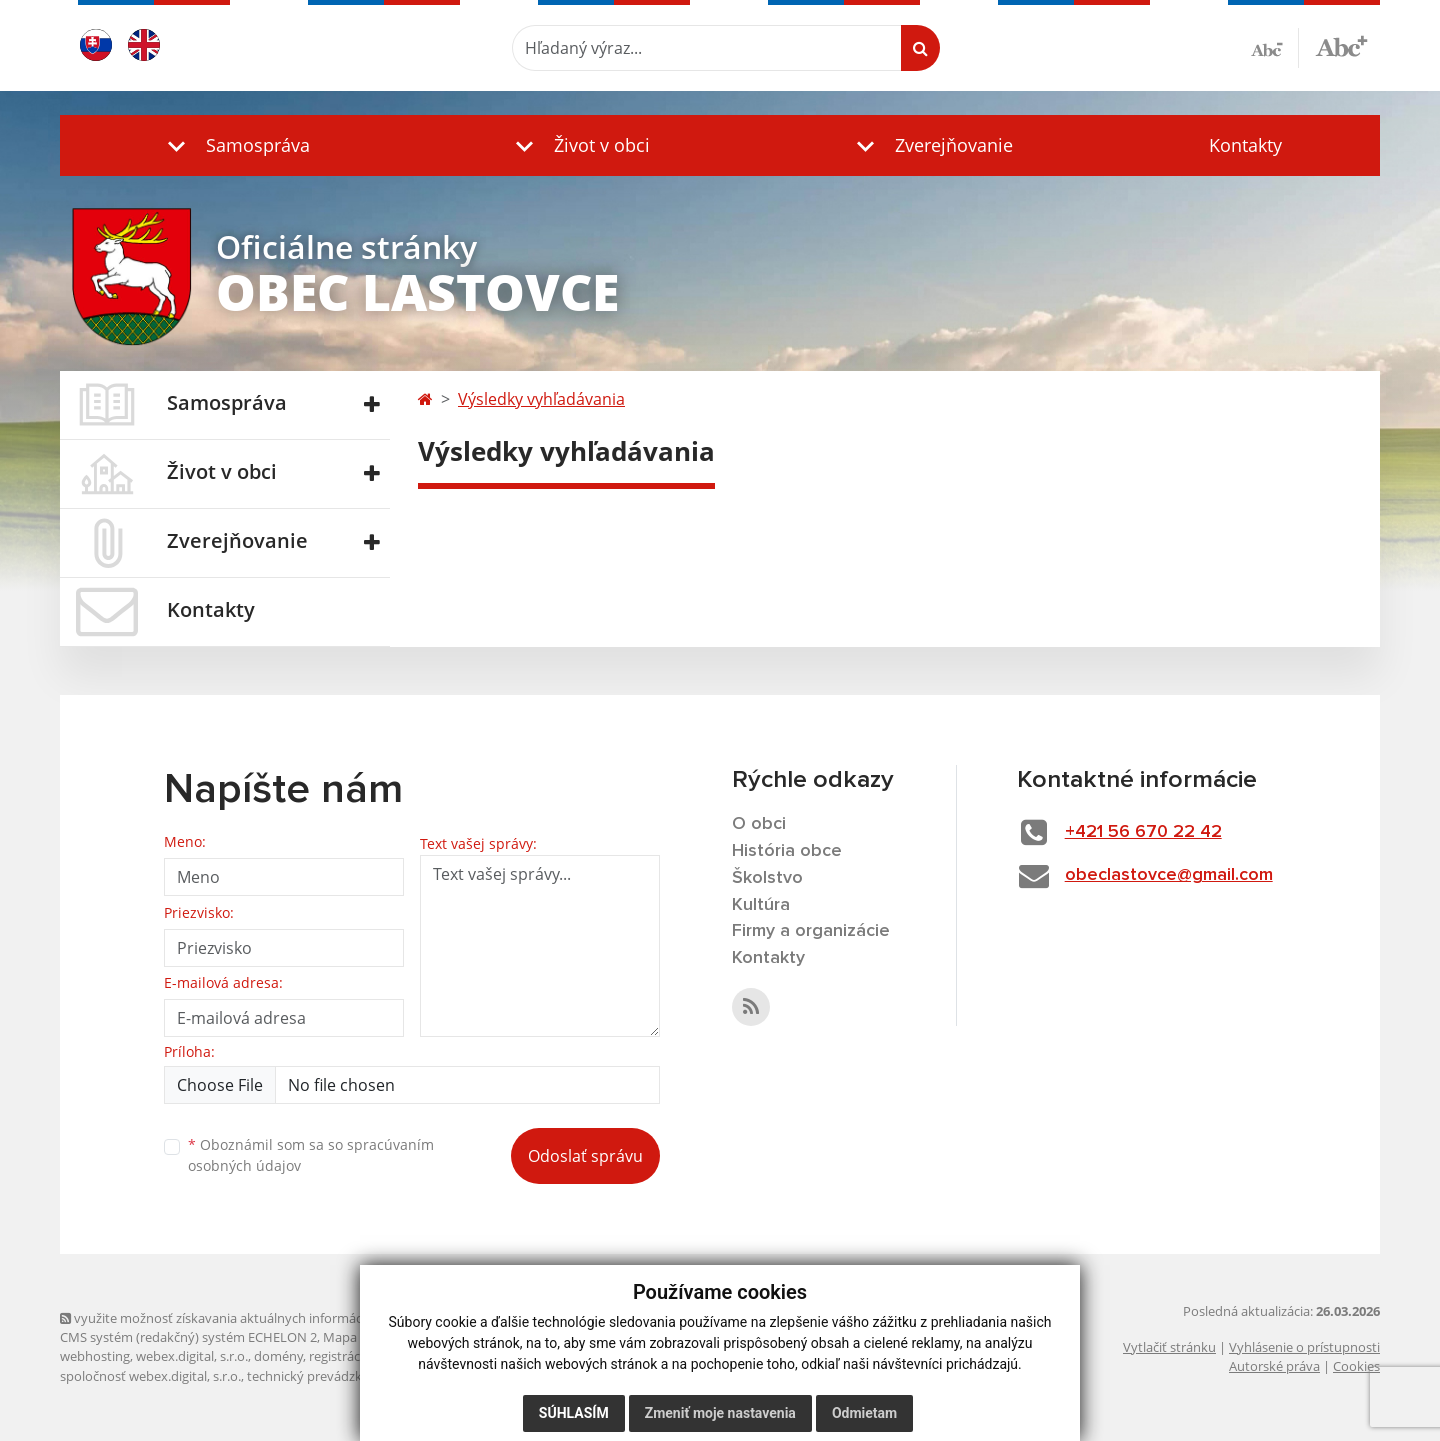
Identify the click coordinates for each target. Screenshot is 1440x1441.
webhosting (95, 1356)
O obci (759, 824)
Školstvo (767, 878)
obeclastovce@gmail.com (1169, 875)
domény (278, 1356)
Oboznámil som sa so (311, 1155)
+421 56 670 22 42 (1143, 832)
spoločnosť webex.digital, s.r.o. (150, 1376)
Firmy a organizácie (811, 931)
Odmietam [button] (864, 1413)
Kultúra (761, 905)
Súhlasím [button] (574, 1413)
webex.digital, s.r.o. (192, 1356)
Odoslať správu (585, 1156)
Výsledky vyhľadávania (541, 399)
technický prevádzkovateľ (323, 1376)
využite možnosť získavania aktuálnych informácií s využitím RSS (258, 1318)
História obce (787, 851)
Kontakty (1245, 145)
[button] (234, 145)
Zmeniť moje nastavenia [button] (720, 1413)
